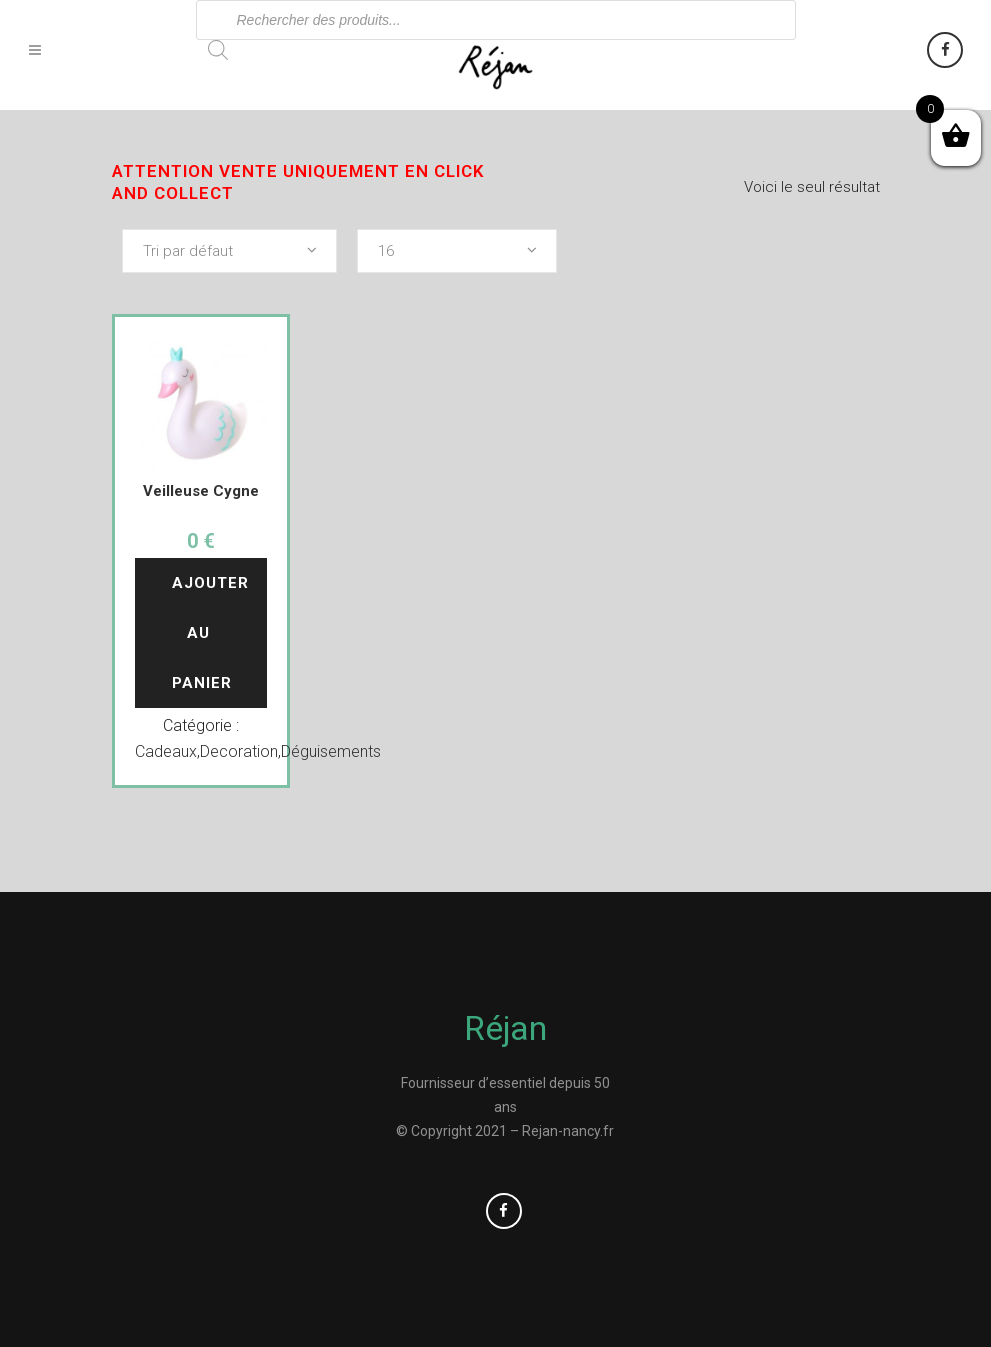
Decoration (239, 751)
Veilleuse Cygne (201, 491)
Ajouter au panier (213, 633)
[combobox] (229, 251)
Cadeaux (166, 751)
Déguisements (331, 751)
